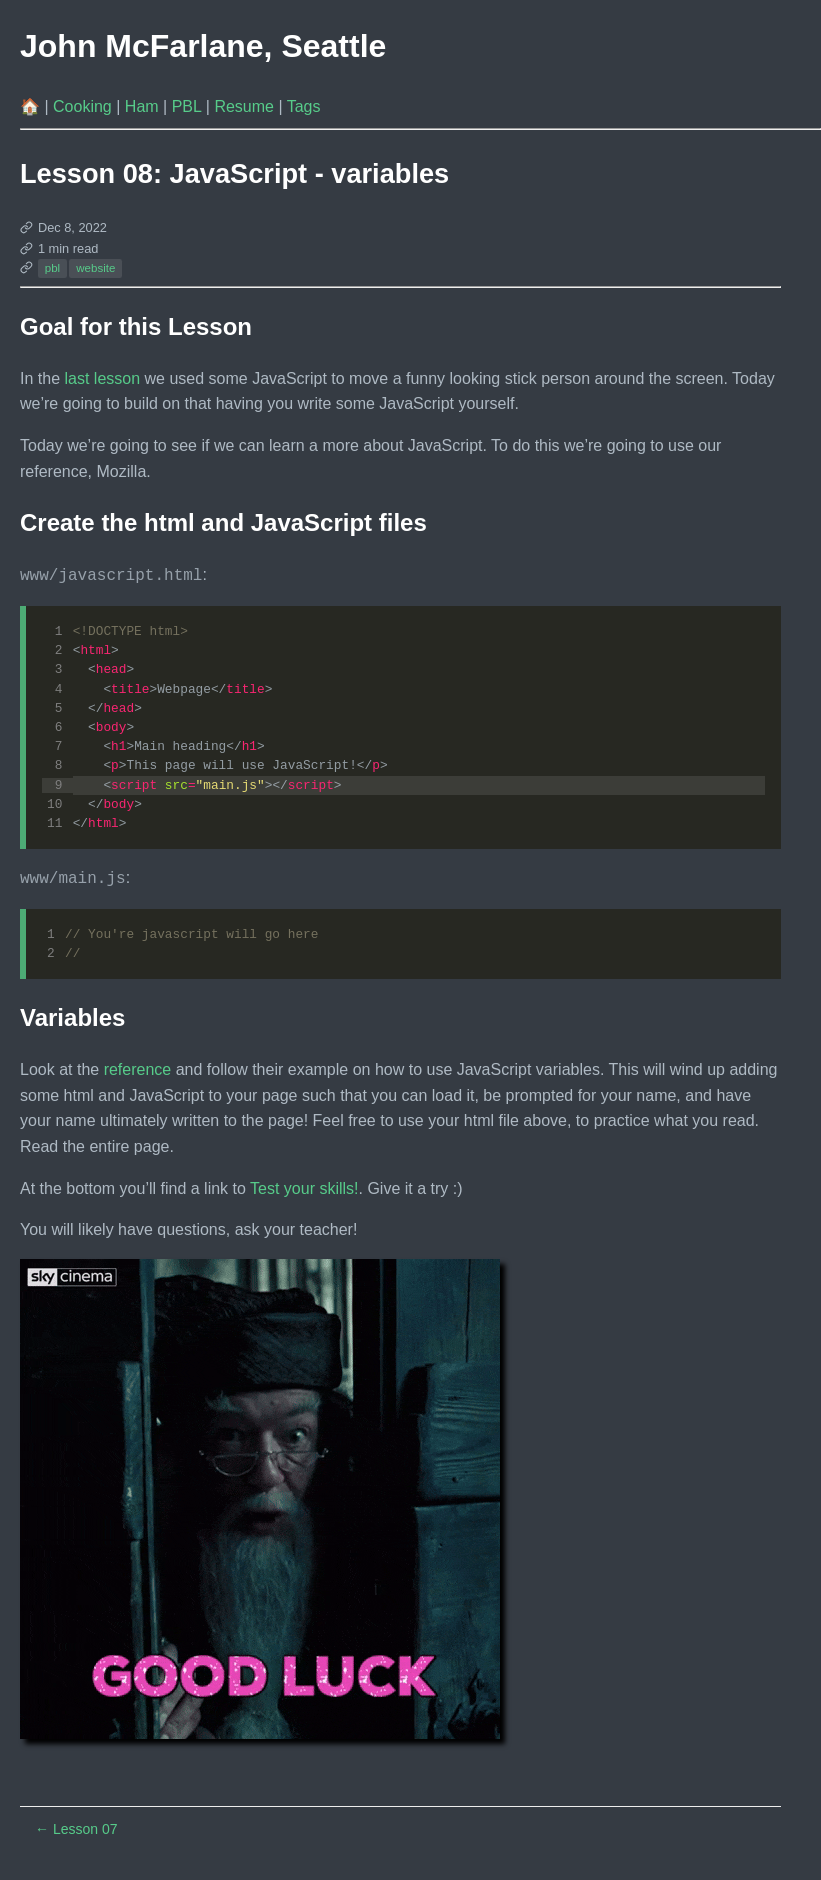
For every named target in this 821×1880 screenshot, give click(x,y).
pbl (52, 268)
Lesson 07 (76, 1827)
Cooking (84, 106)
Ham (144, 106)
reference (138, 1067)
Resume (246, 106)
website (95, 268)
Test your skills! (304, 1186)
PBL (189, 106)
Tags (304, 106)
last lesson (102, 378)
